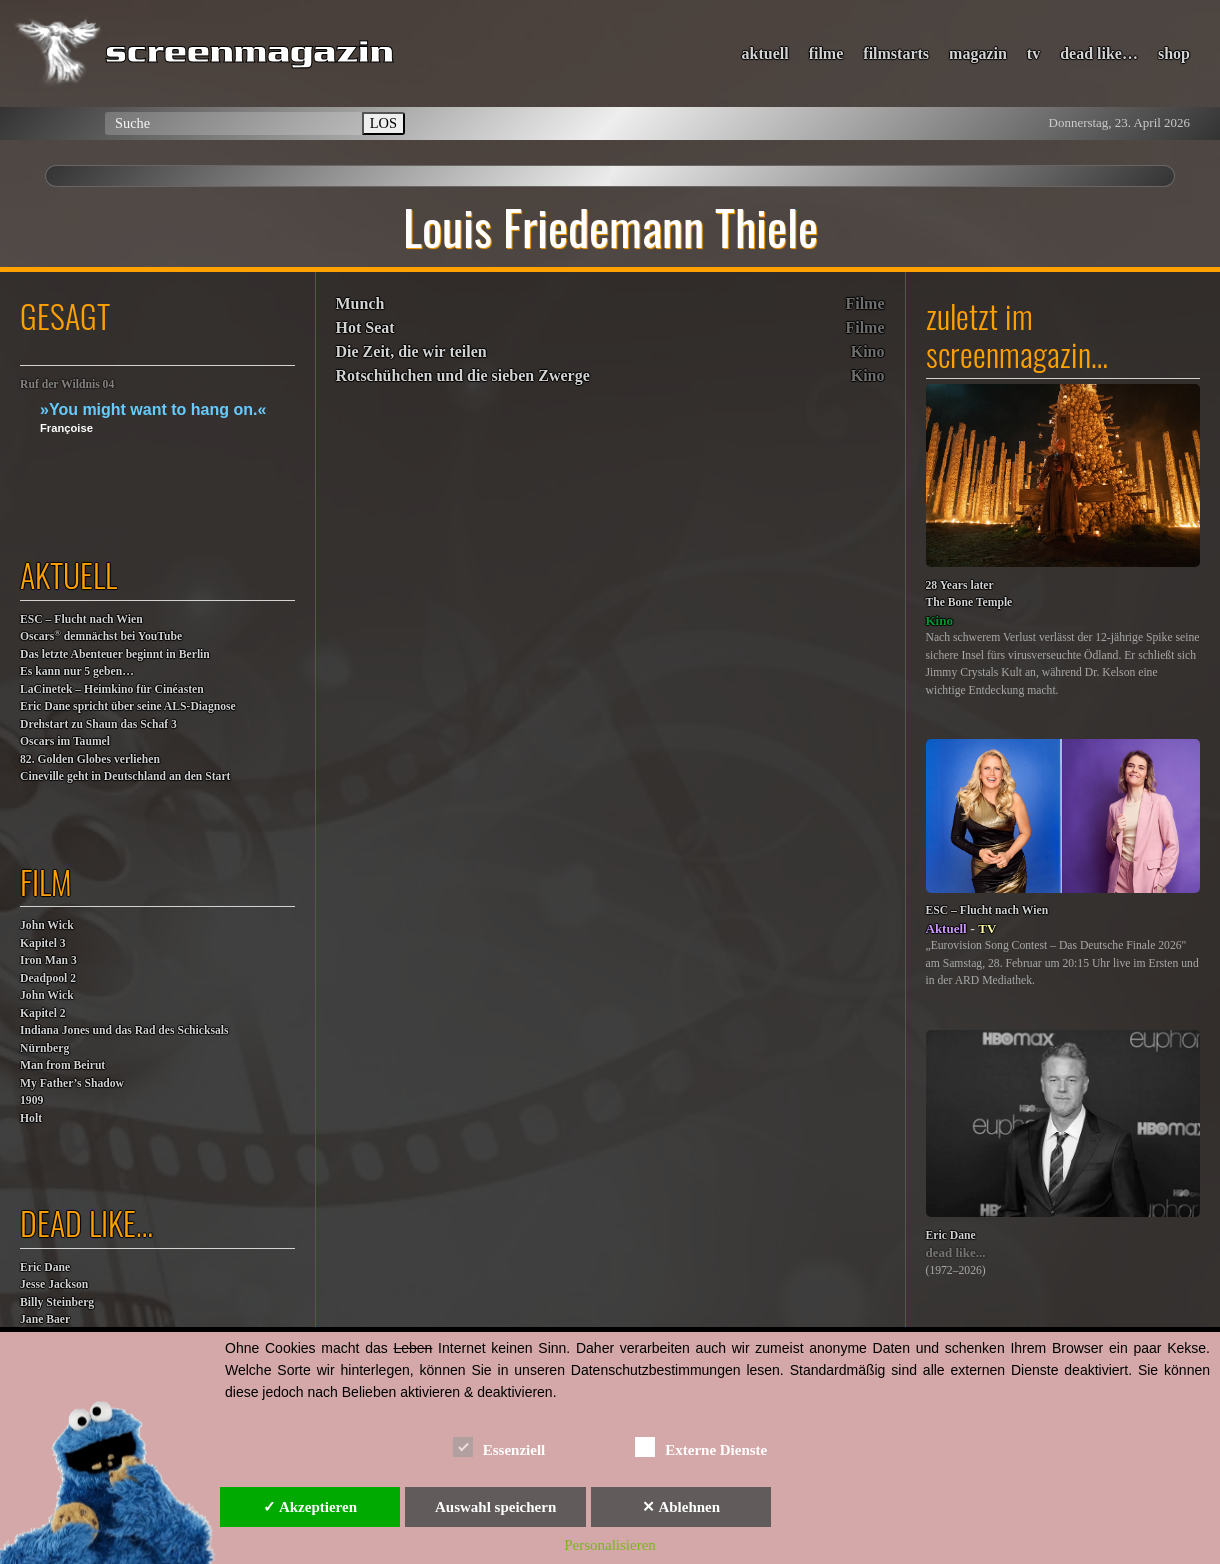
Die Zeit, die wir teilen (411, 351)
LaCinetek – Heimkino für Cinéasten (112, 689)
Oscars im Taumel (65, 741)
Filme (864, 303)
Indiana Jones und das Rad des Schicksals (124, 1030)
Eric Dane (45, 1267)
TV (987, 928)
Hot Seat (365, 327)
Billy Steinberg (57, 1302)
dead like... (956, 1252)
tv (1033, 53)
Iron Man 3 (48, 960)
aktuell (765, 53)
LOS (383, 123)
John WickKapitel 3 (47, 934)
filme (826, 53)
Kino (868, 351)
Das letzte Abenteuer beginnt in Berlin (115, 654)
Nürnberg (44, 1048)
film (46, 881)
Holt (31, 1118)
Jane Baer (45, 1319)
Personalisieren (610, 1545)
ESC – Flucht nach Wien (81, 619)
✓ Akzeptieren (310, 1507)
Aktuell (946, 928)
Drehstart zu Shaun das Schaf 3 (98, 724)
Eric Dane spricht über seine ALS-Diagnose (128, 706)
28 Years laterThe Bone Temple (969, 594)
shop (1174, 53)
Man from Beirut (62, 1065)
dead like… (1099, 53)
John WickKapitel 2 (47, 1004)
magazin (978, 53)
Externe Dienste (701, 1446)
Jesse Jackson (54, 1284)
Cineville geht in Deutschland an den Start (125, 776)
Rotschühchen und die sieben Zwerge (463, 375)
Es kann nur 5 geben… (77, 671)
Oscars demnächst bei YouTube (101, 635)
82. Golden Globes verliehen (90, 759)
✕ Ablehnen (681, 1507)
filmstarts (896, 53)
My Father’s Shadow (72, 1083)
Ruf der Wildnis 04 (67, 384)
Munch (360, 303)
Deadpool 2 (48, 978)
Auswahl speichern (495, 1507)
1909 (31, 1100)
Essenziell (499, 1446)
